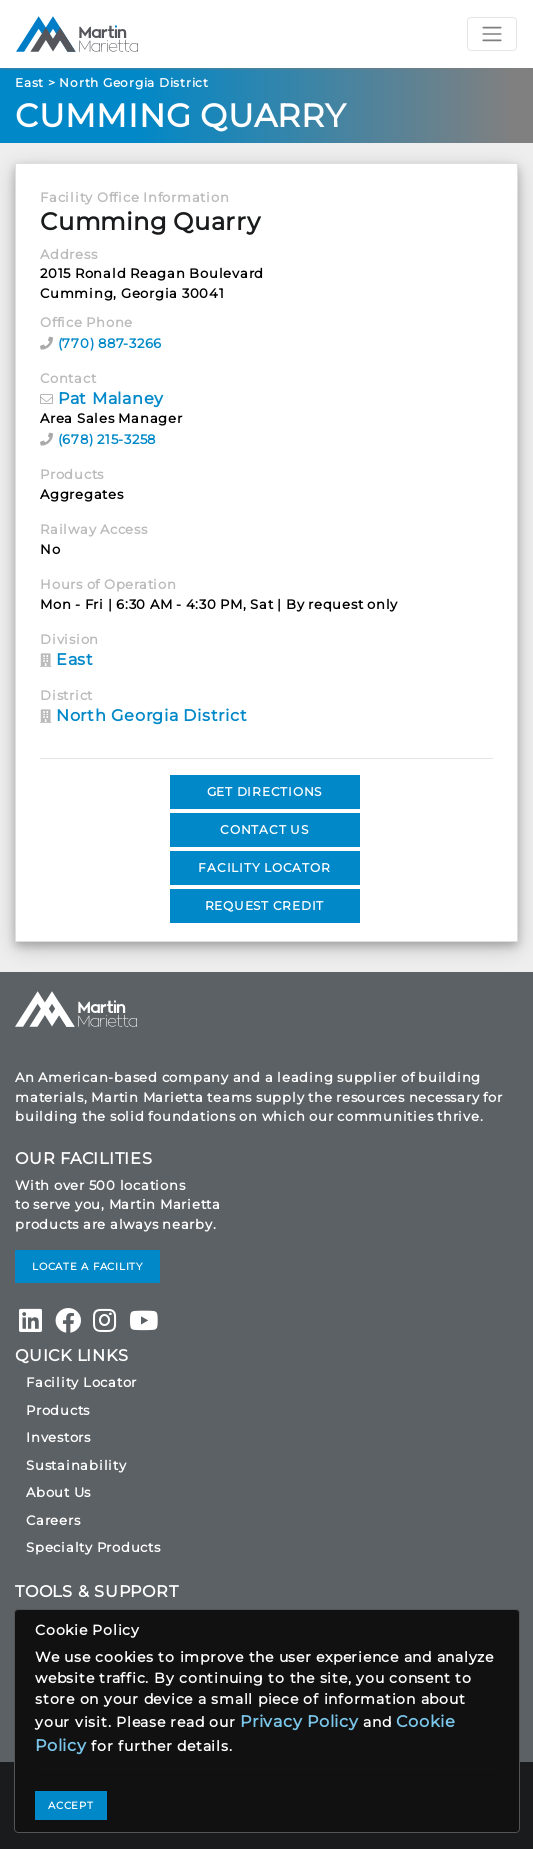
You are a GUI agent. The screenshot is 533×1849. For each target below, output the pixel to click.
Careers (53, 1520)
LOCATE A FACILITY (87, 1266)
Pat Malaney (111, 398)
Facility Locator (81, 1382)
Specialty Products (93, 1547)
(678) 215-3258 (107, 439)
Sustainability (76, 1465)
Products (58, 1410)
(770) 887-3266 (110, 343)
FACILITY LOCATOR (264, 867)
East (29, 82)
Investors (58, 1437)
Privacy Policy (299, 1721)
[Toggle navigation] (492, 34)
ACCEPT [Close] (71, 1805)
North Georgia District (134, 82)
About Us (58, 1492)
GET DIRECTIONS (265, 791)
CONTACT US (264, 829)
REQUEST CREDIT (265, 905)
